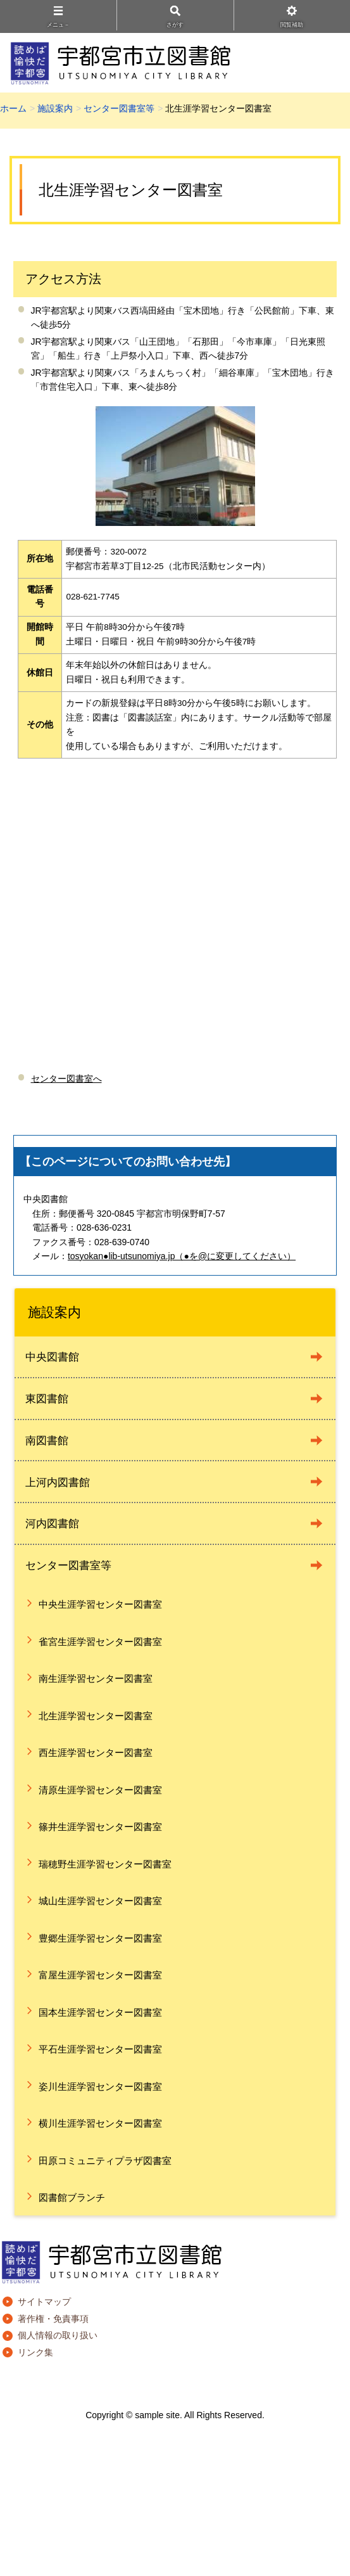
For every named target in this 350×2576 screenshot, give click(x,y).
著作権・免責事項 (53, 2319)
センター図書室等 (119, 108)
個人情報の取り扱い (57, 2335)
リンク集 (35, 2352)
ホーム (13, 108)
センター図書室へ (66, 1078)
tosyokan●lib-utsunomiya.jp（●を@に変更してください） (182, 1256)
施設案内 (55, 108)
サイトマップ (44, 2302)
